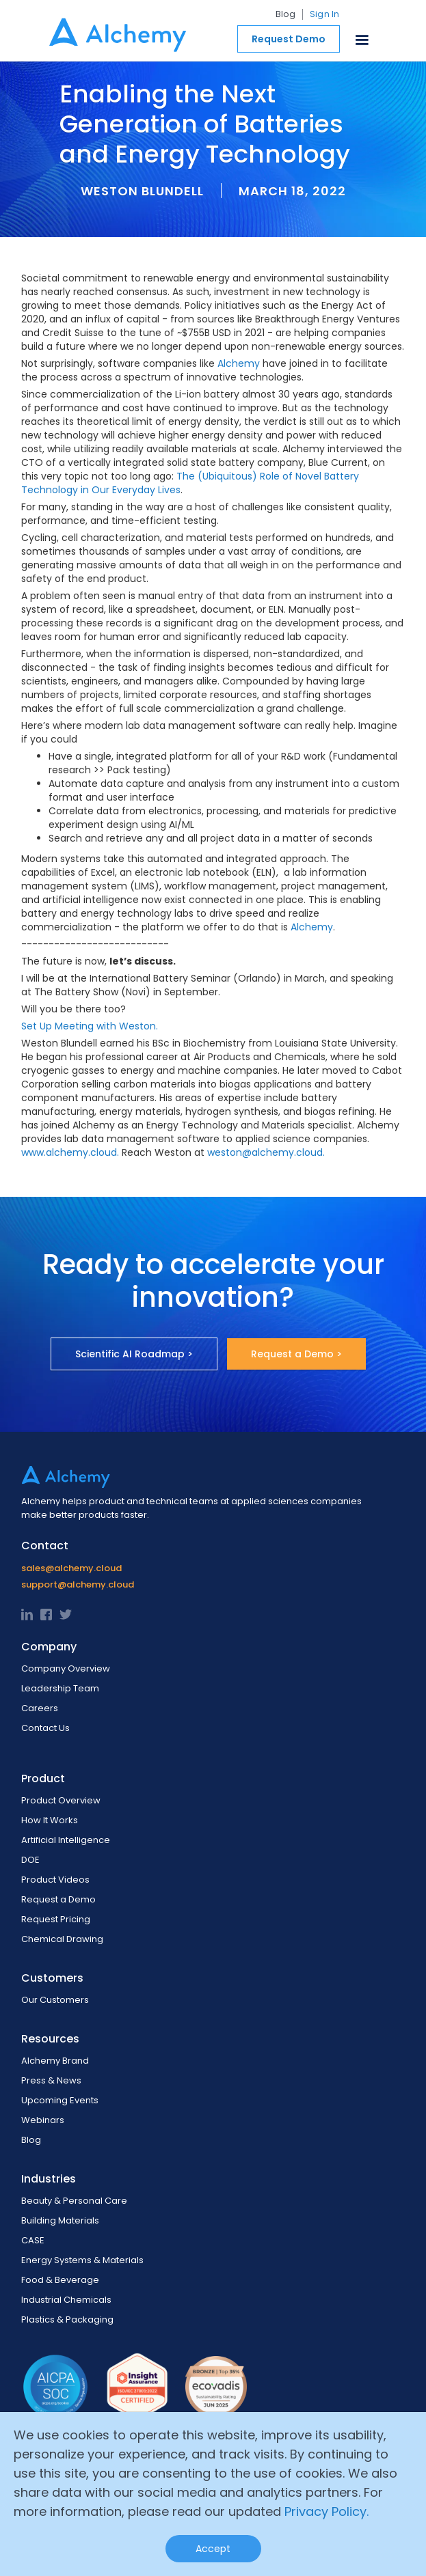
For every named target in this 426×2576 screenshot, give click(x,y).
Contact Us (45, 1727)
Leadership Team (60, 1688)
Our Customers (55, 1999)
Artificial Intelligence (65, 1839)
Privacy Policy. (326, 2511)
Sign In (325, 14)
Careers (39, 1708)
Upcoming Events (59, 2100)
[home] (114, 30)
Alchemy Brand (55, 2060)
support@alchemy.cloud (77, 1584)
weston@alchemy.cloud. (266, 1152)
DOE (30, 1859)
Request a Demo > (296, 1354)
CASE (32, 2240)
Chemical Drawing (62, 1939)
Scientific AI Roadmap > (134, 1354)
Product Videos (55, 1879)
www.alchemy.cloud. (70, 1152)
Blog (285, 14)
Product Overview (61, 1800)
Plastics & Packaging (67, 2319)
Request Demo (288, 39)
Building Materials (60, 2220)
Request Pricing (55, 1919)
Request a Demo (58, 1899)
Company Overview (65, 1668)
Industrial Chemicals (66, 2299)
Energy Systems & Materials (82, 2260)
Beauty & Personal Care (74, 2200)
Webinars (42, 2120)
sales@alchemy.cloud (71, 1568)
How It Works (49, 1820)
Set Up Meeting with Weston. (89, 1026)
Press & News (51, 2080)
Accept (213, 2549)
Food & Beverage (60, 2279)
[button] (362, 37)
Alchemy (238, 363)
